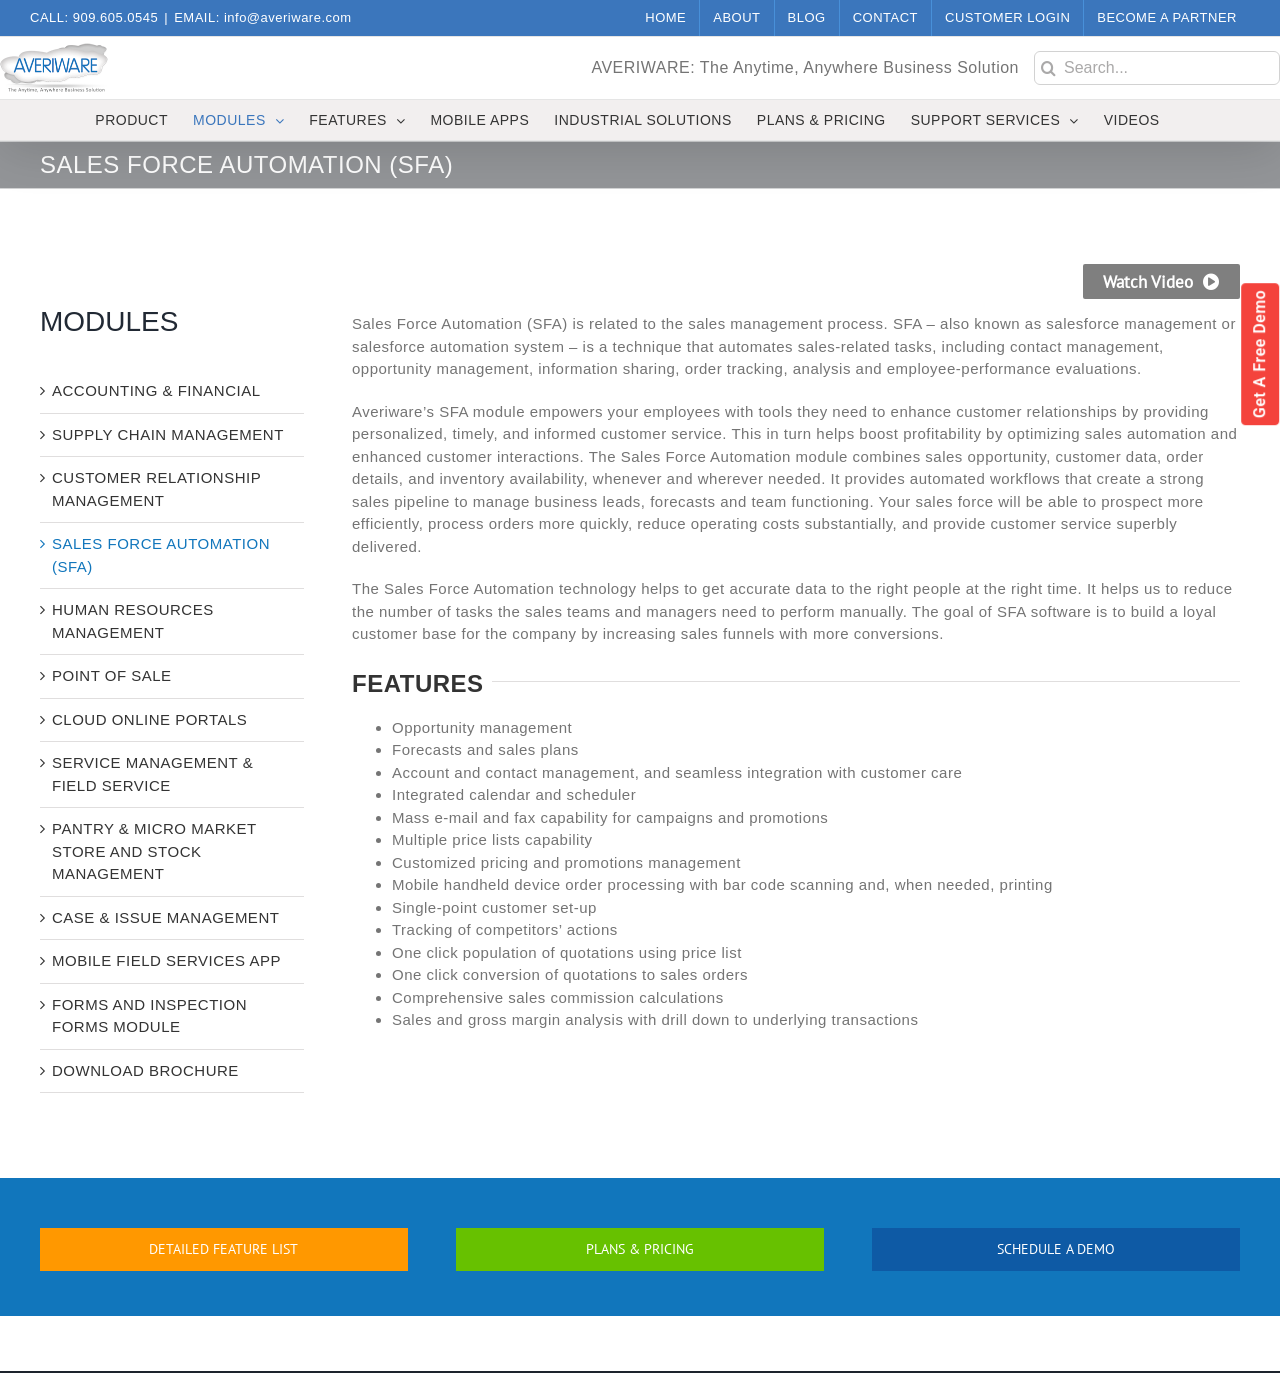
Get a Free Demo (1259, 354)
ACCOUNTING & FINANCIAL (156, 390)
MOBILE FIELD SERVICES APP (166, 960)
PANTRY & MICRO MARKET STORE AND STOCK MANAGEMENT (154, 851)
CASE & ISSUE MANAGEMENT (165, 917)
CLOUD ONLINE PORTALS (149, 719)
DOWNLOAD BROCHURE (145, 1070)
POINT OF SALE (112, 675)
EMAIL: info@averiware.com (262, 17)
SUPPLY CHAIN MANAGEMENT (168, 434)
